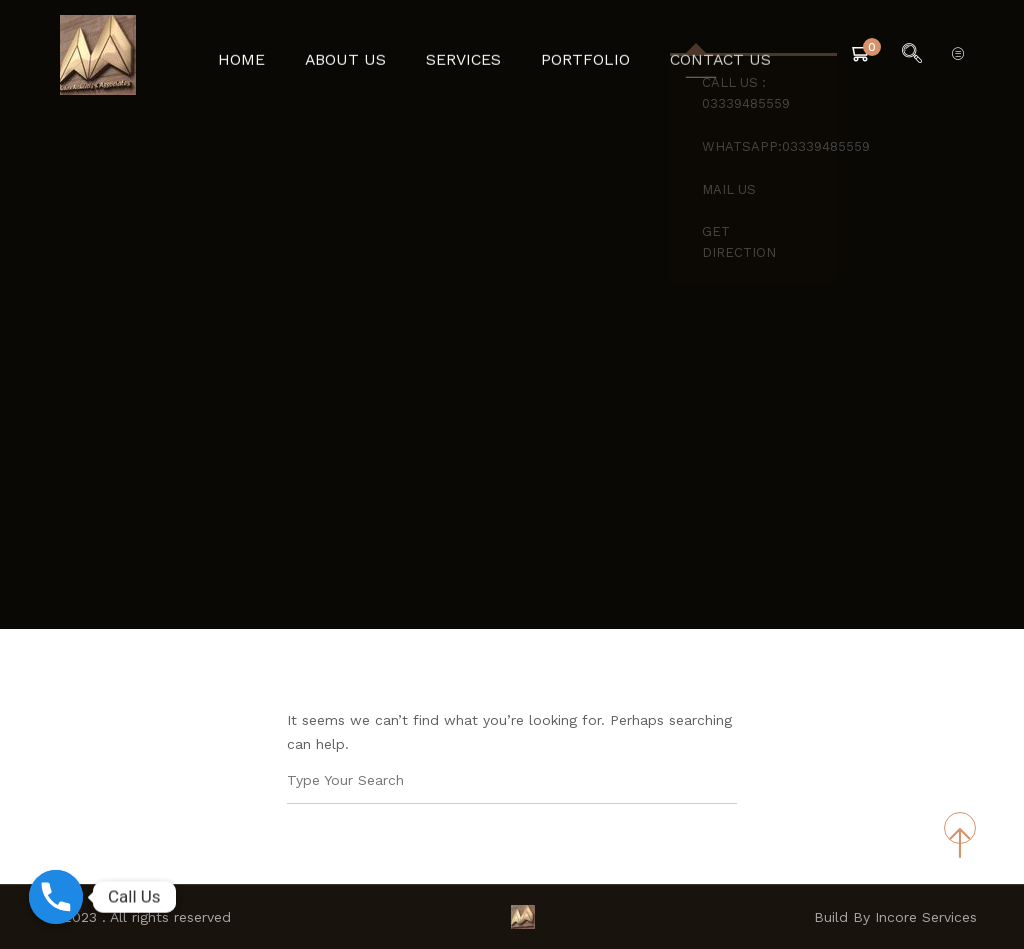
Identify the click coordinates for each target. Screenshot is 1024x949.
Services (465, 55)
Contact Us (703, 55)
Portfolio (579, 55)
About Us (356, 55)
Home (260, 55)
